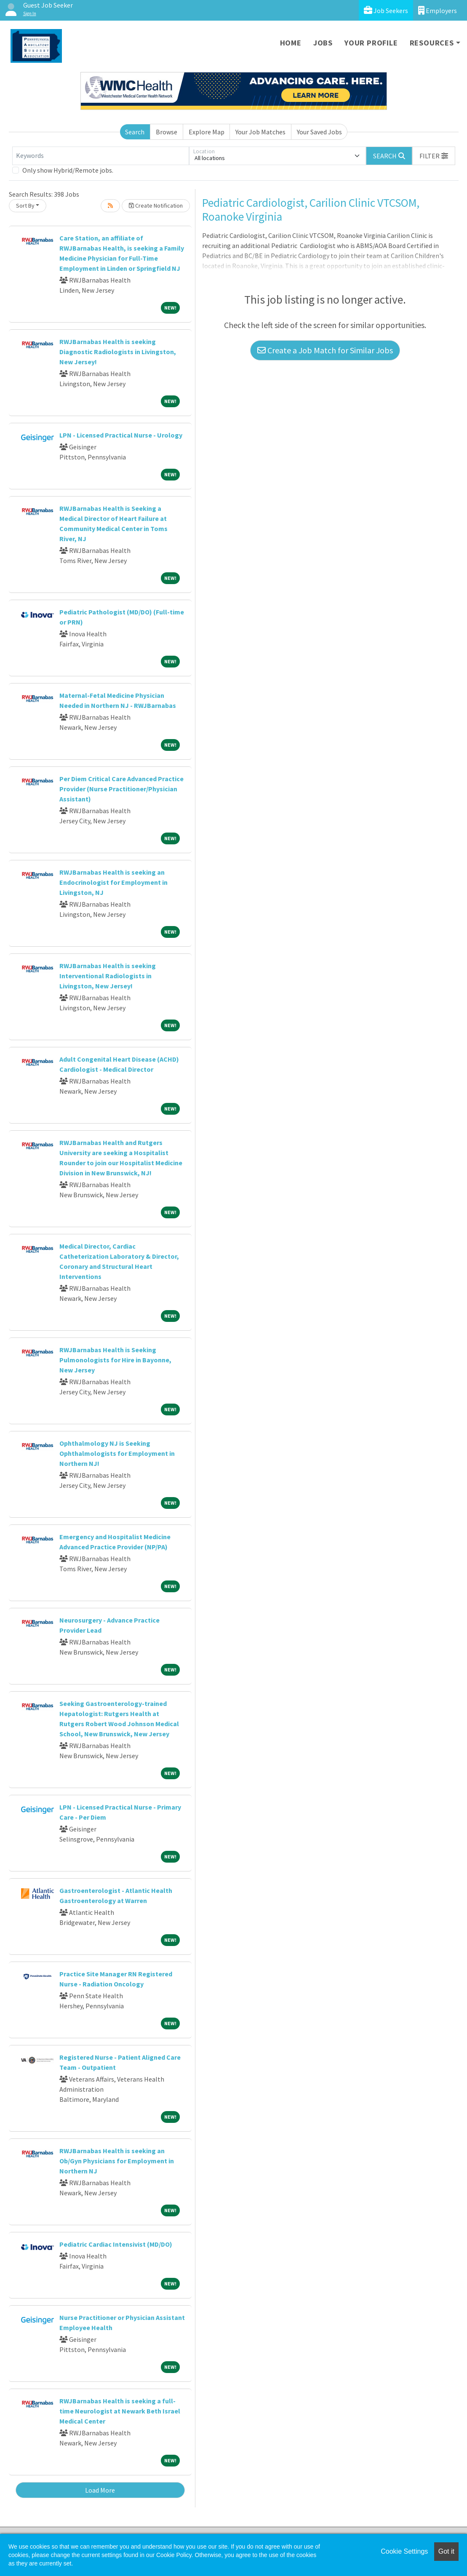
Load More (100, 2490)
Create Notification (156, 205)
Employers (437, 10)
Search (134, 132)
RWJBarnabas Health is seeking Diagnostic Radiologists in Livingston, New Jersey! (117, 351)
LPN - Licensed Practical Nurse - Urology (120, 435)
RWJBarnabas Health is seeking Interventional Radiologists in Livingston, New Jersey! (107, 975)
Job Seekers (386, 10)
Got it (446, 2551)
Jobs (323, 43)
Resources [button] (432, 43)
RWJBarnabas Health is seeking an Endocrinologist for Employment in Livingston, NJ (113, 882)
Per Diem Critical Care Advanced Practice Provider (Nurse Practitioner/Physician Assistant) (121, 788)
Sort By (25, 205)
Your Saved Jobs (319, 132)
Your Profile (371, 43)
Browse (166, 132)
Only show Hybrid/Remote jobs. (67, 170)
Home (291, 43)
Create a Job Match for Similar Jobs (325, 350)
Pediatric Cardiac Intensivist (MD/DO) (115, 2244)
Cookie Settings (404, 2551)
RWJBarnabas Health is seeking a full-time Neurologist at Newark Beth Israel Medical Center (119, 2411)
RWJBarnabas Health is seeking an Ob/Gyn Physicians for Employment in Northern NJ (116, 2160)
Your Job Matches (260, 132)
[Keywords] (100, 156)
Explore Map (206, 132)
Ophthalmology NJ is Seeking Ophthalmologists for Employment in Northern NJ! (117, 1453)
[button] (433, 156)
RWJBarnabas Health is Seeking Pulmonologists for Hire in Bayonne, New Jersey (115, 1359)
